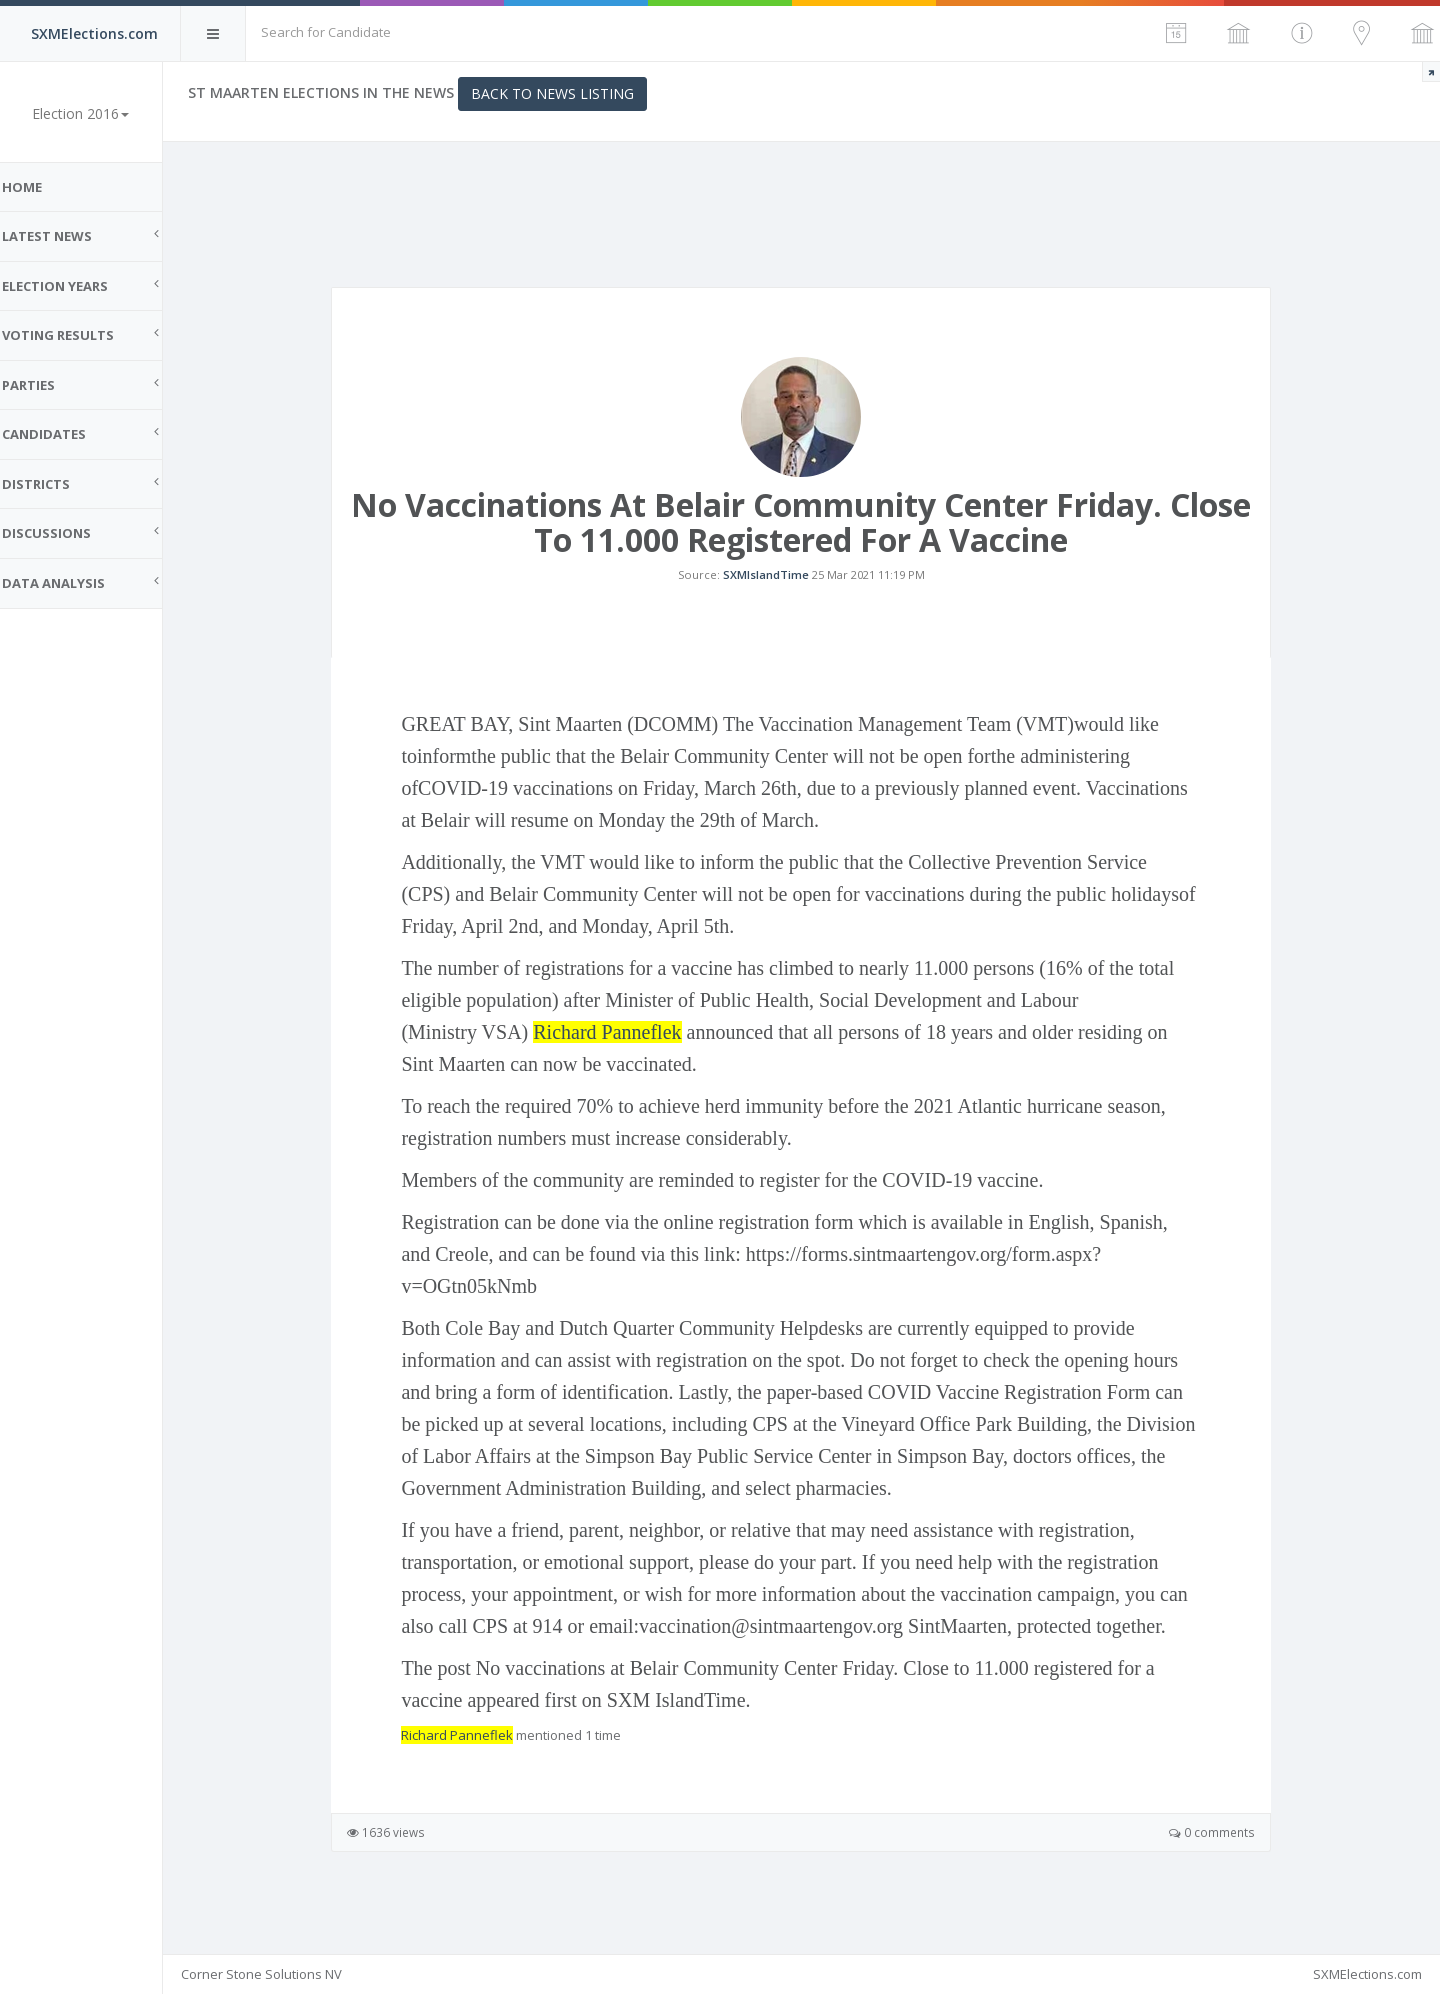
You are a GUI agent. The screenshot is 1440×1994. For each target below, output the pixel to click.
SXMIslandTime (775, 585)
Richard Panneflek (616, 1054)
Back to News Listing (570, 93)
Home (40, 187)
